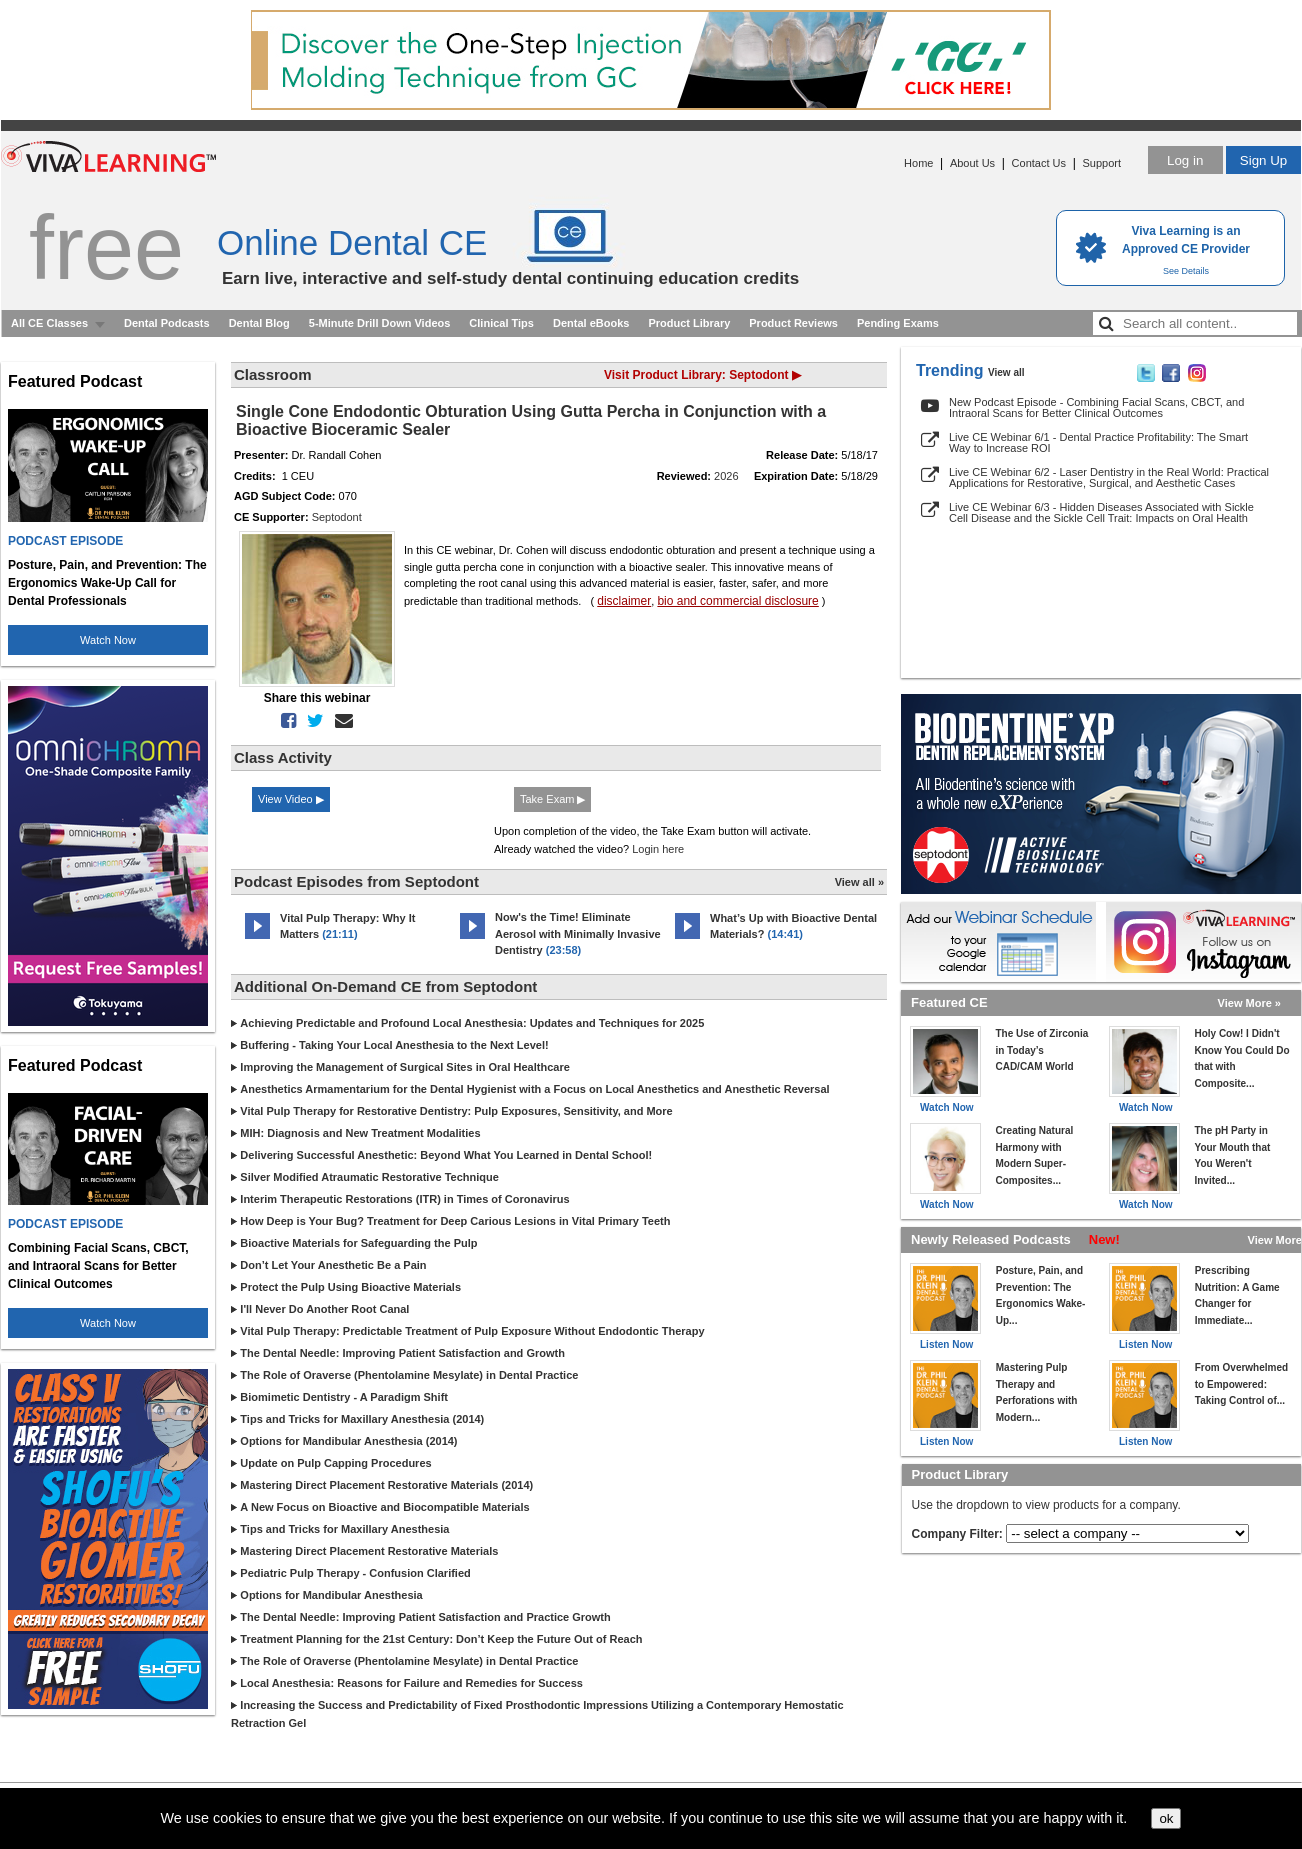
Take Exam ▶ (552, 799)
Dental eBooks (591, 323)
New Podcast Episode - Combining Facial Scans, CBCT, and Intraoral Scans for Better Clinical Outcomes (1096, 407)
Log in (1185, 160)
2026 (726, 476)
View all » (859, 882)
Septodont (337, 517)
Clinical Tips (501, 323)
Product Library (689, 323)
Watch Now (108, 640)
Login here (658, 849)
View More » (1249, 1003)
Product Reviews (793, 323)
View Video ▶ (291, 799)
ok (1166, 1818)
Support (1101, 163)
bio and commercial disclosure (737, 601)
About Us (972, 163)
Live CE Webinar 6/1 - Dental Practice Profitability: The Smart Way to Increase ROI (1098, 442)
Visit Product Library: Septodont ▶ (702, 375)
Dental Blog (259, 323)
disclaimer (624, 601)
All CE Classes (49, 323)
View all (1006, 372)
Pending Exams (898, 323)
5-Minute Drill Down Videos (380, 323)
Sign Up (1263, 160)
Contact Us (1039, 163)
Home (918, 163)
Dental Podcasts (167, 323)
